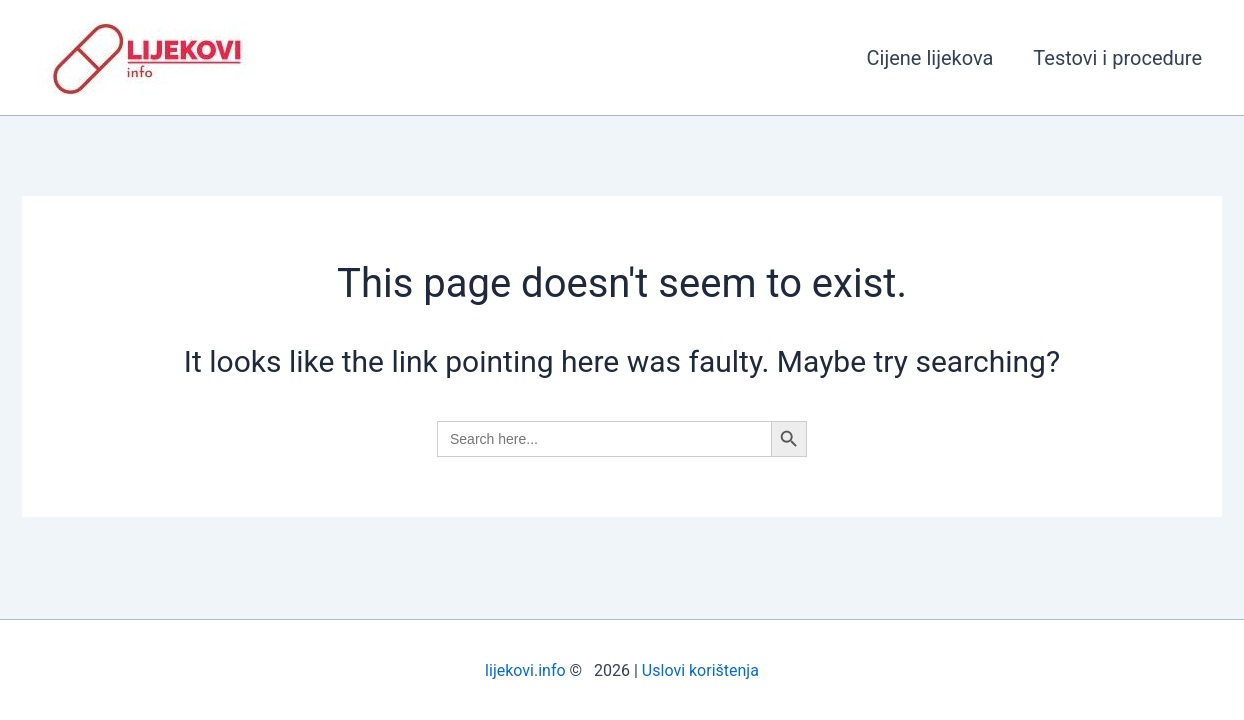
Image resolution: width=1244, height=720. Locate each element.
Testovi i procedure (1117, 58)
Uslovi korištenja (700, 670)
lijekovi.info (525, 670)
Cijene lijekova (930, 58)
